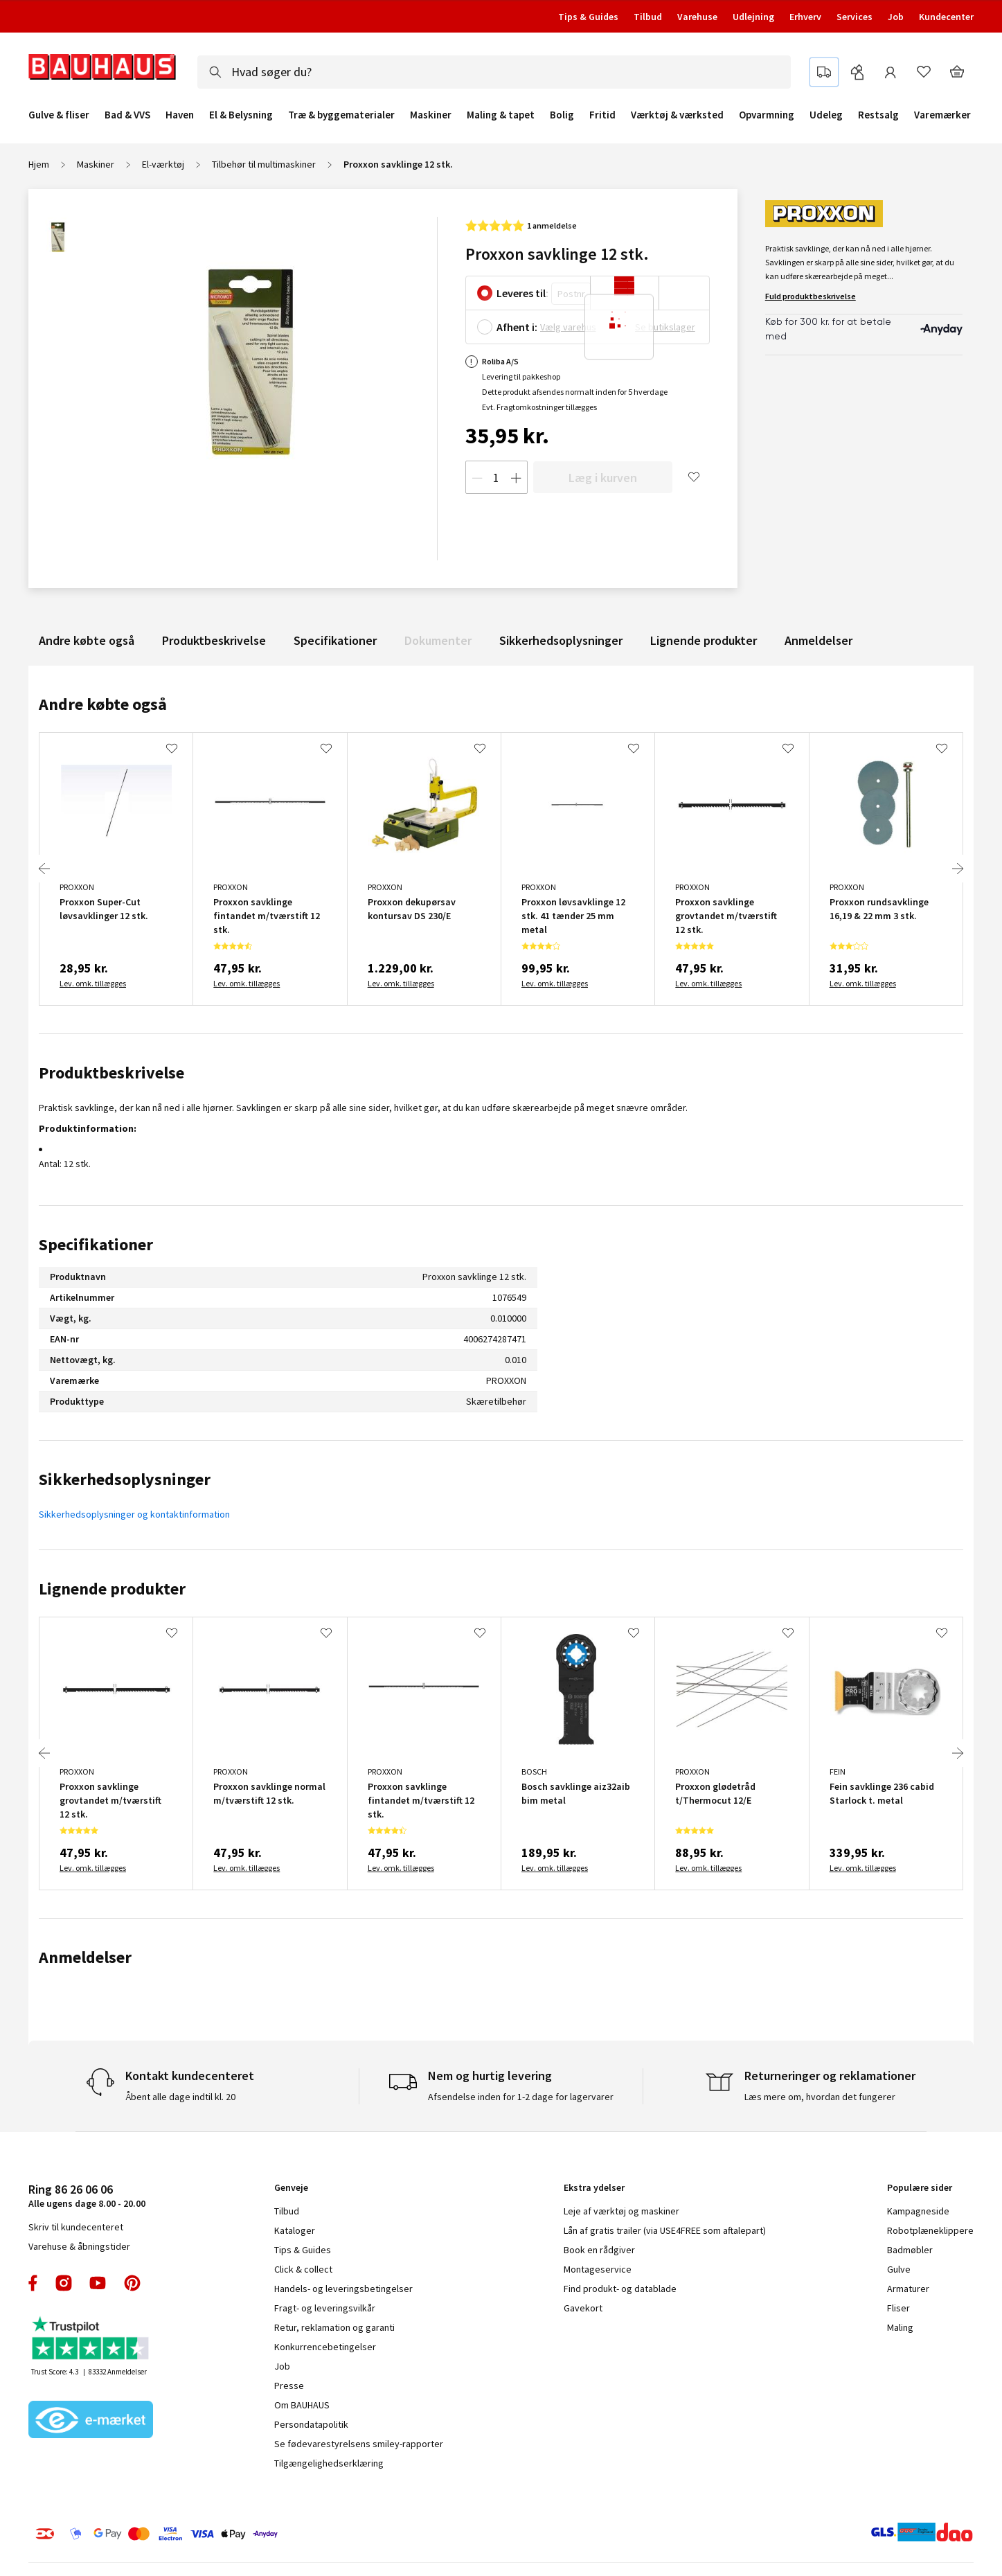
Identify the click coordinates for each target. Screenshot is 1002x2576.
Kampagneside (918, 2211)
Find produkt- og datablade (620, 2288)
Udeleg (826, 115)
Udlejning (753, 16)
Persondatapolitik (311, 2424)
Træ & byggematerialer (341, 115)
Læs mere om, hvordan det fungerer (819, 2096)
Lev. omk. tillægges (93, 983)
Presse (289, 2385)
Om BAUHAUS (302, 2405)
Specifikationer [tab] (96, 1244)
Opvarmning (766, 115)
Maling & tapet (501, 115)
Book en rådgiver (599, 2250)
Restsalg (878, 115)
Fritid (602, 115)
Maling (900, 2327)
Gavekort (583, 2308)
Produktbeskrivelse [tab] (111, 1072)
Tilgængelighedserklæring (329, 2463)
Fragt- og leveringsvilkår (324, 2308)
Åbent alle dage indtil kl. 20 (180, 2096)
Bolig (562, 115)
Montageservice (598, 2269)
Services (855, 16)
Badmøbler (910, 2250)
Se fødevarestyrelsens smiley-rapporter (358, 2443)
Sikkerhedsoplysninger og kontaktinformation (134, 1514)
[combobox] (494, 72)
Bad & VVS (127, 115)
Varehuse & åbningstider (79, 2246)
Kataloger (294, 2230)
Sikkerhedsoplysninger (561, 640)
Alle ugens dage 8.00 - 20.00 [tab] (86, 2195)
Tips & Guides (588, 16)
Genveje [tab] (291, 2187)
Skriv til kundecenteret (75, 2227)
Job (896, 16)
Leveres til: (522, 293)
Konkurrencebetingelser (325, 2346)
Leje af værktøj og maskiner (621, 2211)
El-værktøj (163, 164)
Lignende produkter (703, 640)
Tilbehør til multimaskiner (264, 164)
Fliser (898, 2308)
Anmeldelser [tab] (85, 1957)
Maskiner (430, 115)
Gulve (899, 2269)
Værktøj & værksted (677, 115)
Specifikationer (335, 640)
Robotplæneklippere (930, 2230)
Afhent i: (516, 327)
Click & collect (303, 2269)
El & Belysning (241, 115)
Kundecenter (946, 16)
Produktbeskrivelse (214, 640)
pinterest (132, 2283)
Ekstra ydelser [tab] (594, 2187)
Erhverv (805, 16)
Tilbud (648, 16)
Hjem (38, 164)
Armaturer (908, 2288)
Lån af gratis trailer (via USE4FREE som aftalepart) (665, 2230)
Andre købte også (86, 640)
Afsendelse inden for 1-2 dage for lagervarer (521, 2096)
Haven (179, 115)
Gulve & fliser (58, 115)
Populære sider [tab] (919, 2187)
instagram (63, 2283)
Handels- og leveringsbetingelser (343, 2288)
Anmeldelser (818, 640)
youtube (97, 2283)
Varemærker (942, 114)
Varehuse (697, 16)
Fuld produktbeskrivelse (810, 296)
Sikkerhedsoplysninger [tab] (125, 1479)
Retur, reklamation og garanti (334, 2327)
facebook (33, 2283)
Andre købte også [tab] (103, 704)
